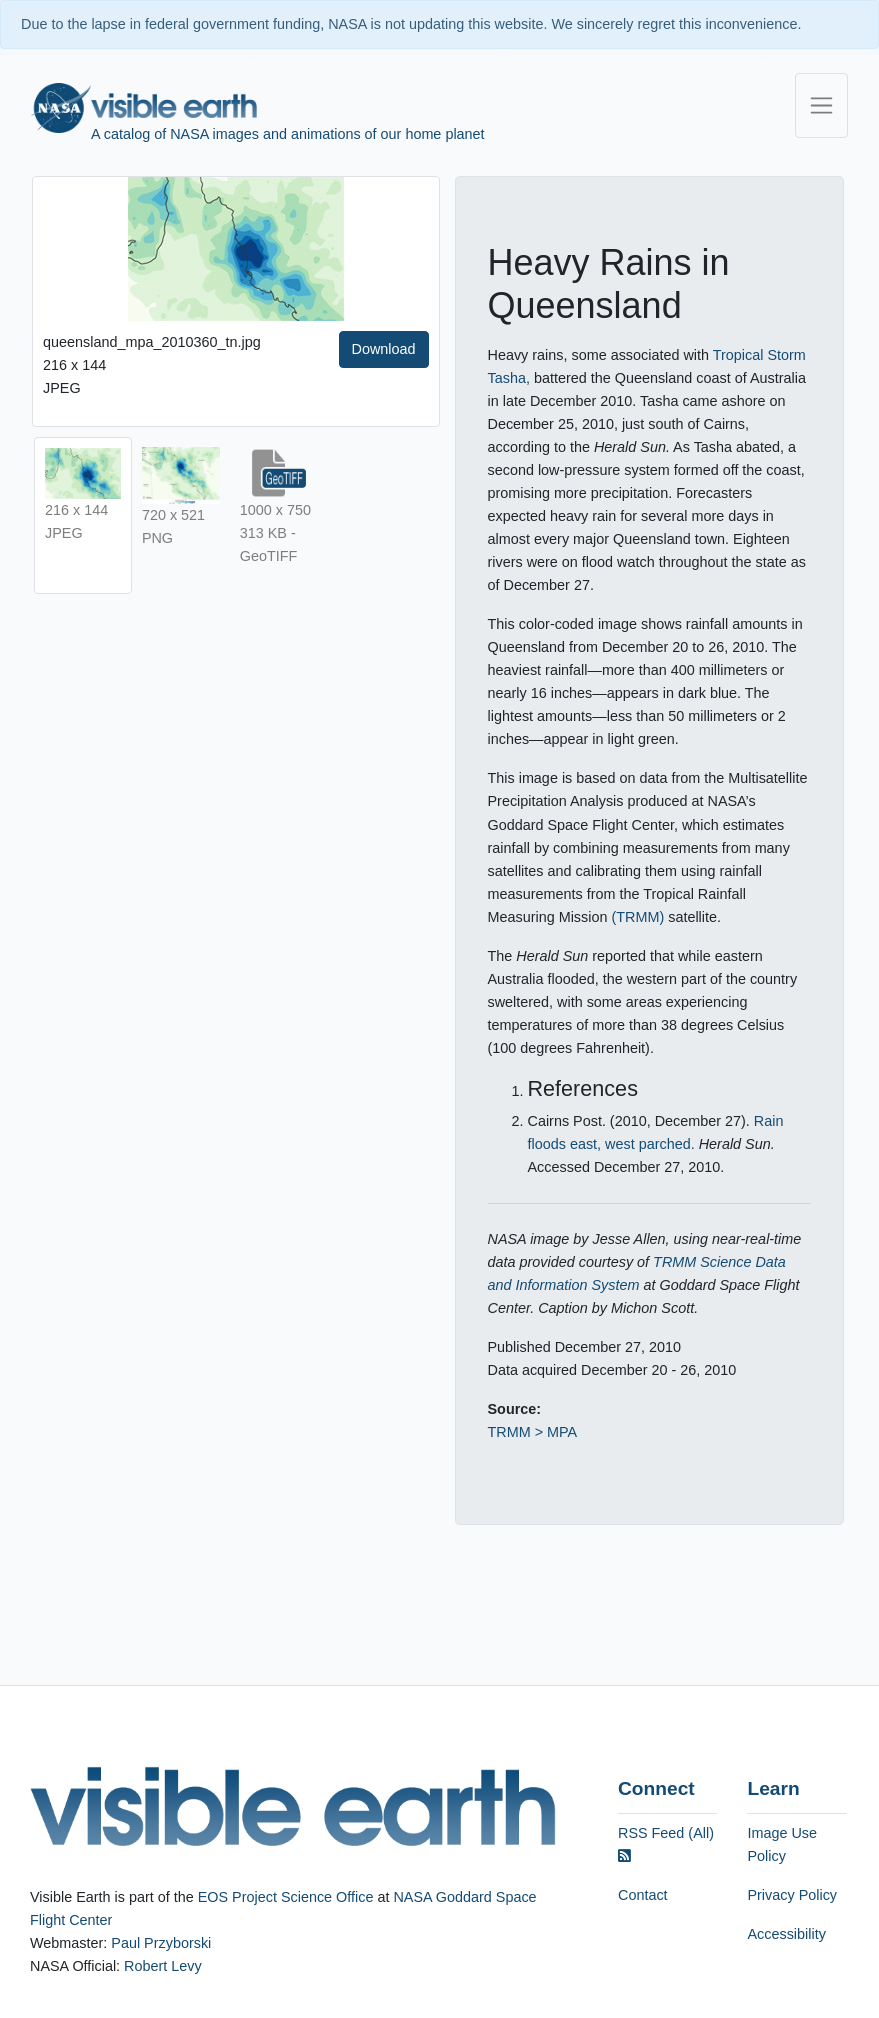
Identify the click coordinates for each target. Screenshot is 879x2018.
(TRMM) (637, 917)
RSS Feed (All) (666, 1844)
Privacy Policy (792, 1895)
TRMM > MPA (533, 1432)
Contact (643, 1895)
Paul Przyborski (161, 1943)
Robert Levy (163, 1966)
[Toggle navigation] (821, 105)
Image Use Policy (782, 1844)
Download (384, 349)
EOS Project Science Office (286, 1897)
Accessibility (786, 1934)
